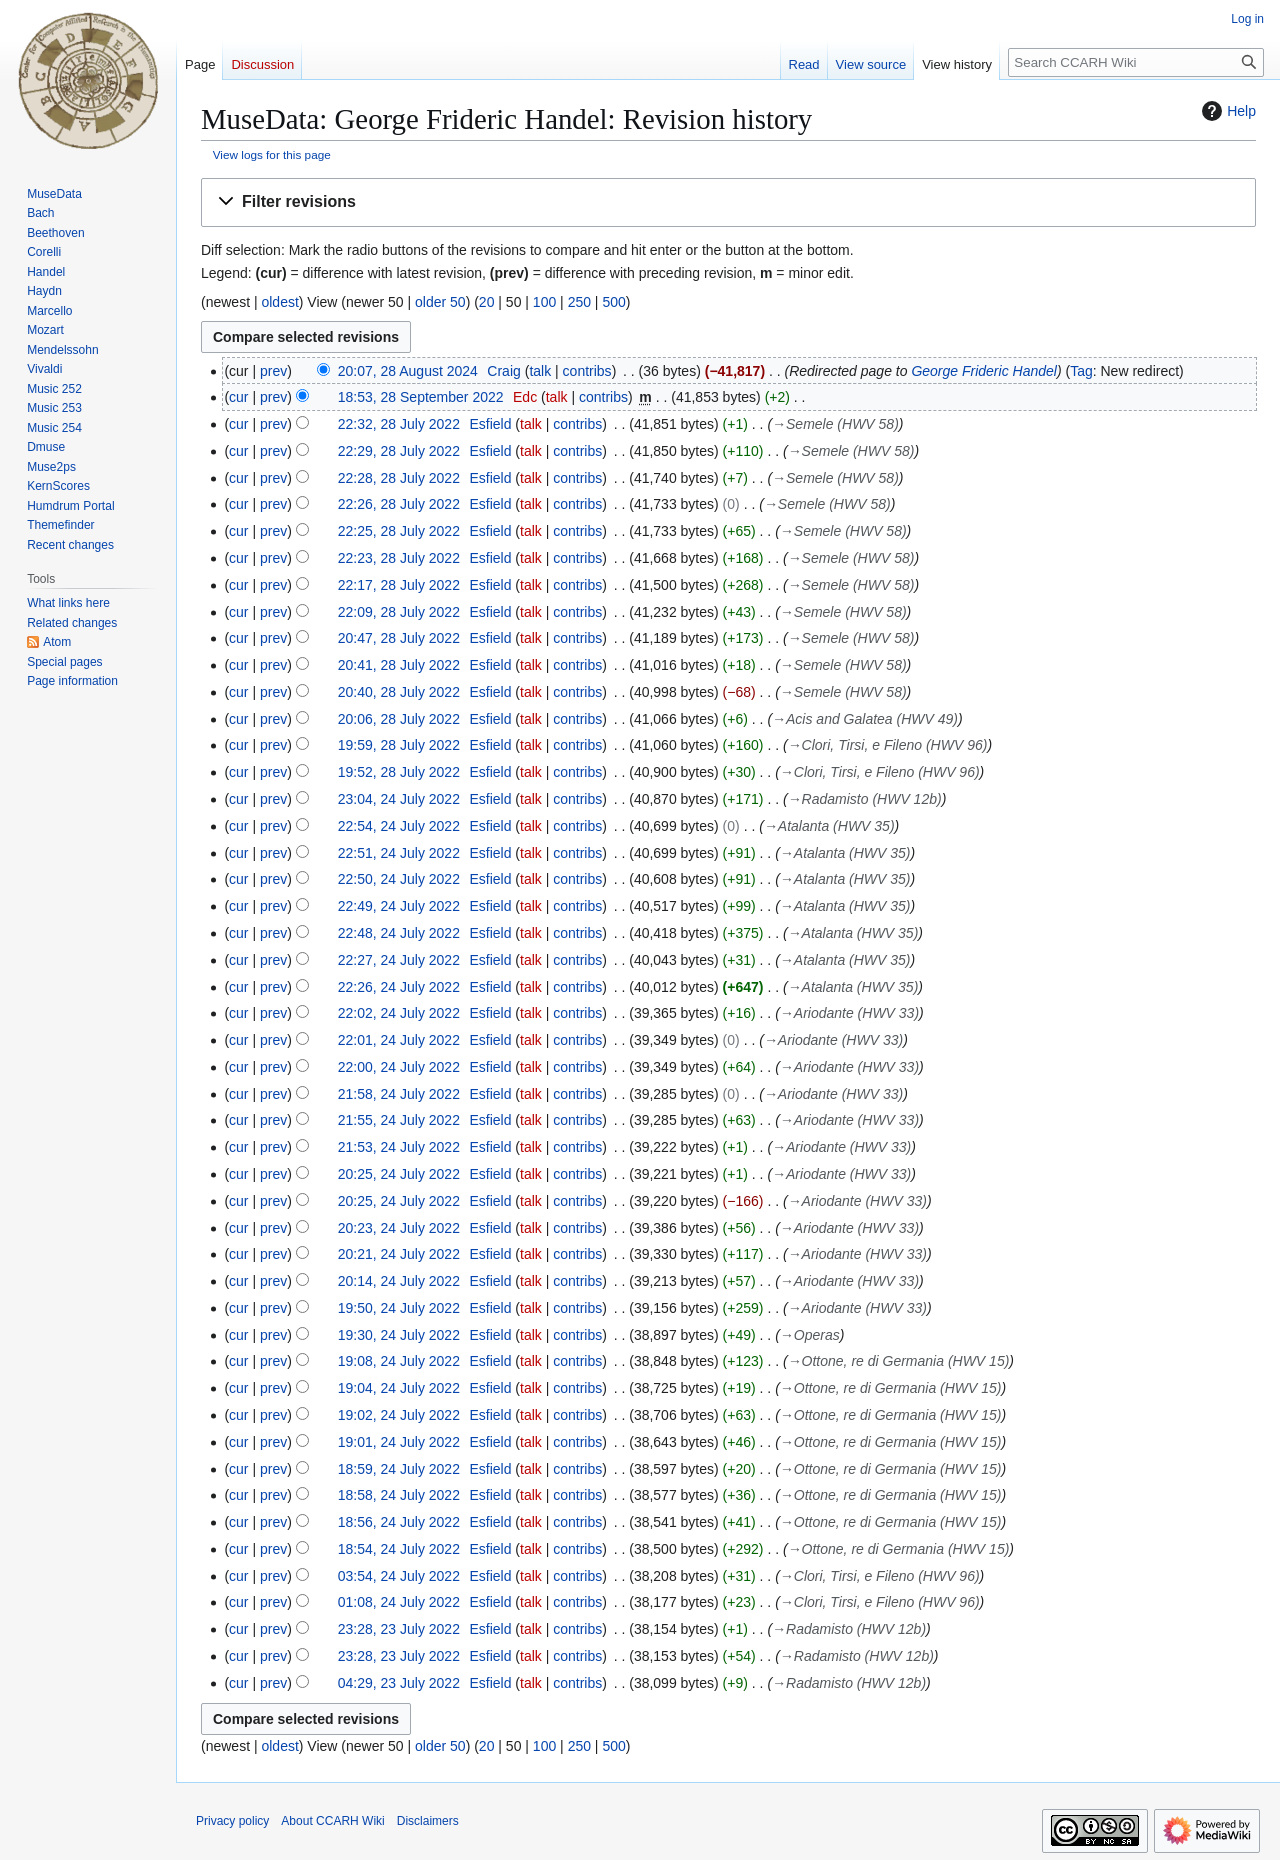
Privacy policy (232, 1821)
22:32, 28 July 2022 (399, 424)
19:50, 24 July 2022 (399, 1308)
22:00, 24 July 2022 (399, 1067)
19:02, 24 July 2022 (399, 1415)
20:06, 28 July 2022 (399, 719)
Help (1226, 111)
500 (613, 302)
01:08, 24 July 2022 (399, 1602)
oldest (279, 302)
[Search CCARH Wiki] (1136, 62)
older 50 (440, 302)
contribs (587, 371)
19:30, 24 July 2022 (399, 1335)
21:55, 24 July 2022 (399, 1120)
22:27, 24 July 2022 (399, 960)
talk (540, 371)
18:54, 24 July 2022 (399, 1549)
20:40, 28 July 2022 (399, 692)
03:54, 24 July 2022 (399, 1576)
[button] (728, 202)
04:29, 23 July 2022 (399, 1683)
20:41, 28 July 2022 (399, 665)
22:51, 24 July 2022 (399, 853)
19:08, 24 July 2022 (399, 1361)
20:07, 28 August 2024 (408, 371)
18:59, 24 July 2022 (399, 1469)
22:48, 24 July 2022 (399, 933)
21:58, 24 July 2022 (399, 1094)
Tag (1081, 371)
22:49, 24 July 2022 (399, 906)
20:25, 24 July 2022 (399, 1174)
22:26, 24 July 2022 (399, 987)
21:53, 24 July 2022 (399, 1147)
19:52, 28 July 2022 (399, 772)
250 (579, 302)
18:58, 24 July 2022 (399, 1495)
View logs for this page (272, 154)
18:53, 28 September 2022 (421, 397)
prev (273, 371)
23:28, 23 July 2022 (399, 1629)
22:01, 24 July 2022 (399, 1040)
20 (487, 302)
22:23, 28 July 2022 (399, 558)
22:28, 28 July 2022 (399, 478)
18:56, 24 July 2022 (399, 1522)
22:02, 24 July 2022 (399, 1013)
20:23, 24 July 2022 (399, 1228)
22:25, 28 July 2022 (399, 531)
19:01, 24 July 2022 (399, 1442)
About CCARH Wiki (332, 1821)
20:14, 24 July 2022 (399, 1281)
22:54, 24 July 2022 (399, 826)
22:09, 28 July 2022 (399, 612)
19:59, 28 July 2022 (399, 745)
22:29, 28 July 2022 (399, 451)
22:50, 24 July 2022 (399, 879)
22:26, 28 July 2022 (399, 504)
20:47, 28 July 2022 (399, 638)
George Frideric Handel (984, 371)
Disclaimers (428, 1821)
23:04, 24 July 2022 (399, 799)
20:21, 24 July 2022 (399, 1254)
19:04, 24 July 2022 (399, 1388)
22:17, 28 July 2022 (399, 585)
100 (544, 302)
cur (238, 397)
